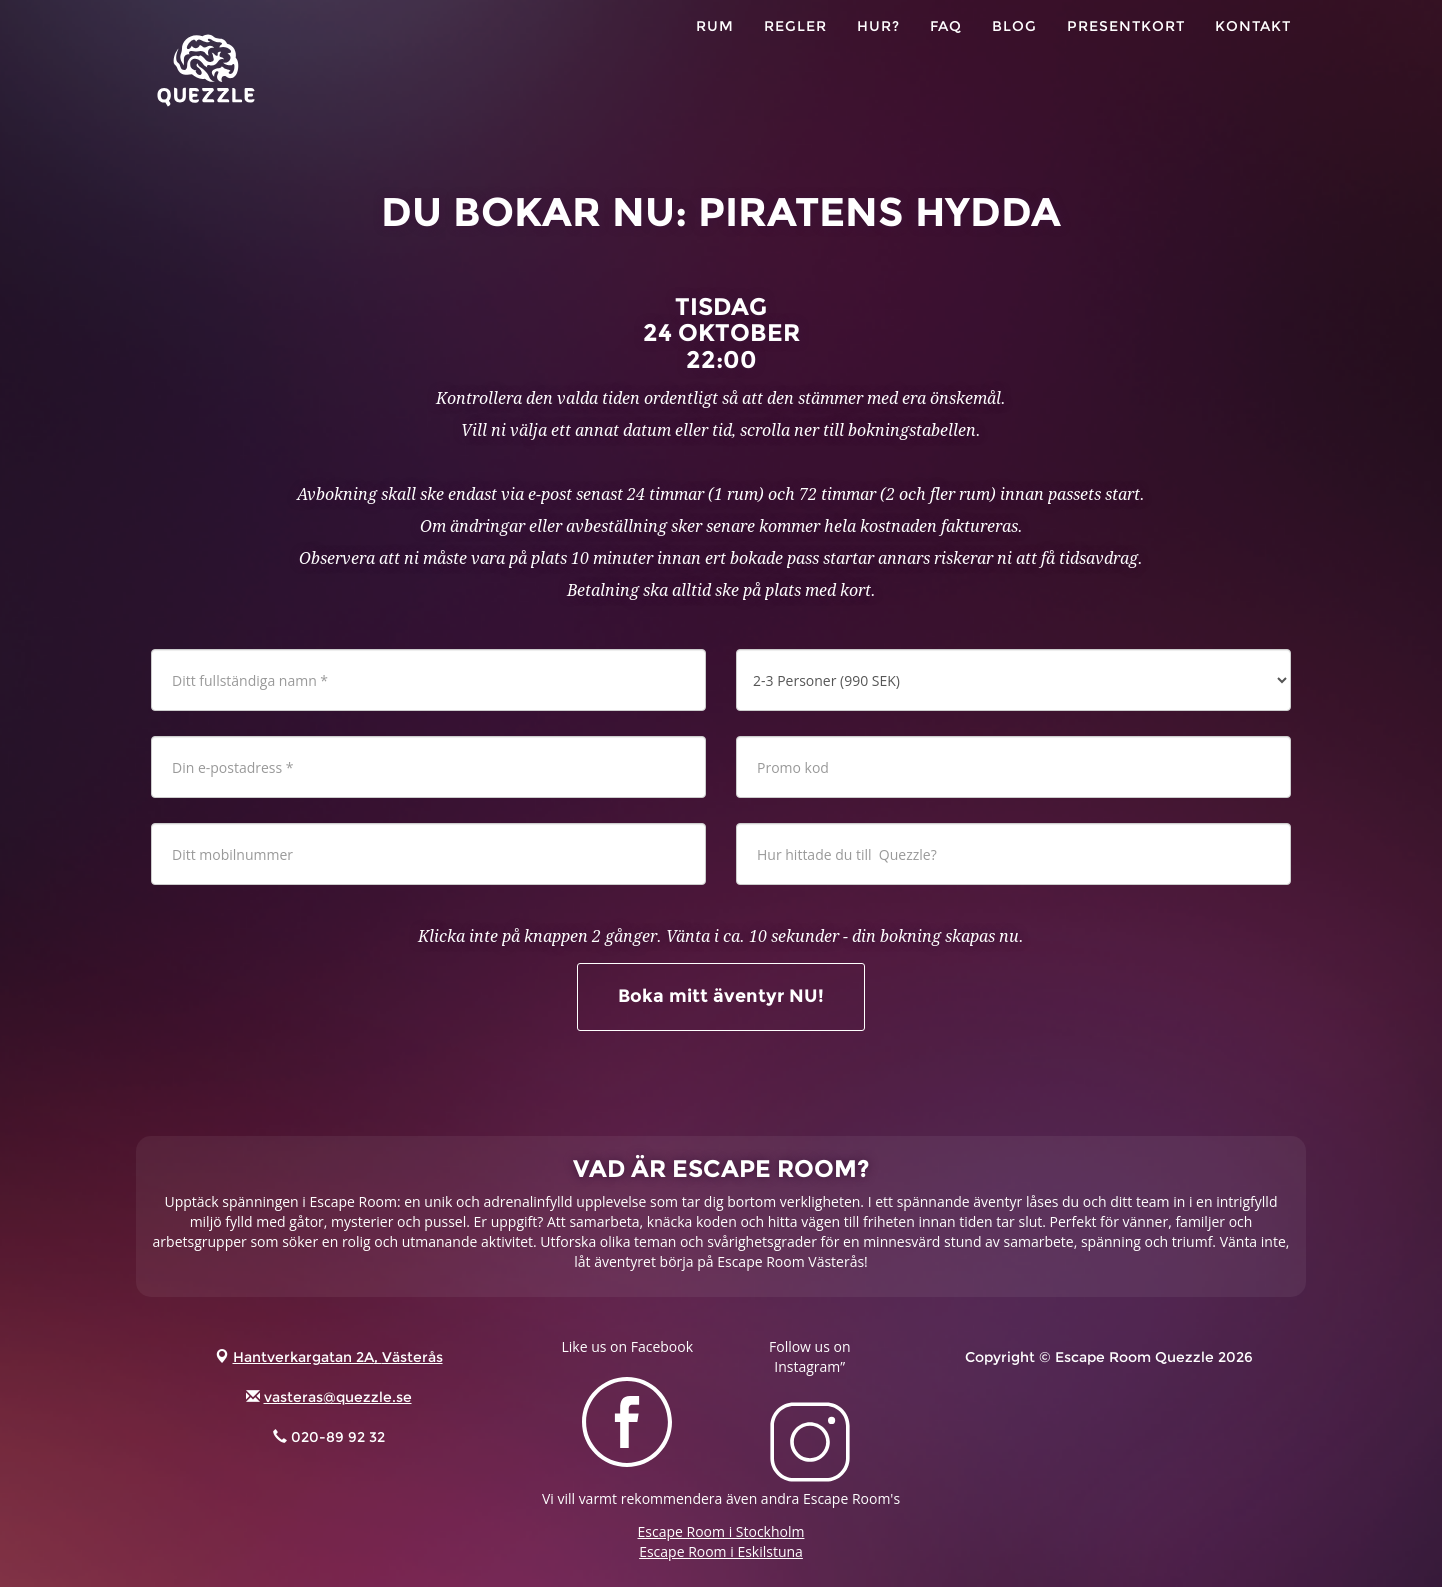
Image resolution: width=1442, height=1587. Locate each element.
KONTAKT (1253, 50)
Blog (1014, 50)
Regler (795, 50)
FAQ (946, 50)
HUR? (878, 50)
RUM (715, 50)
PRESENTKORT (1126, 50)
